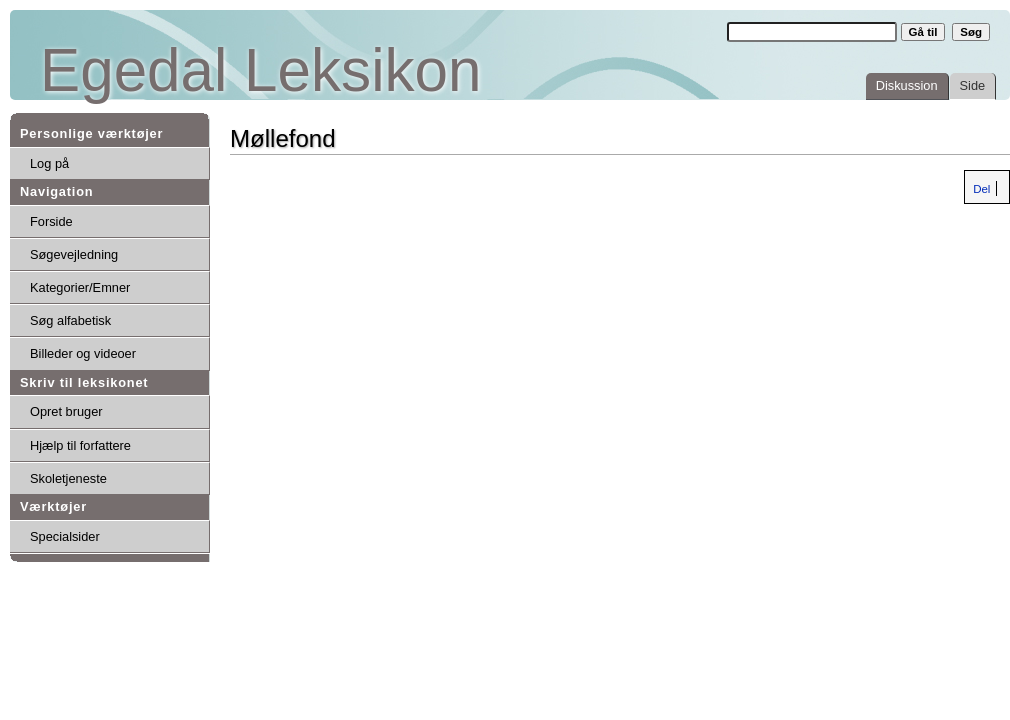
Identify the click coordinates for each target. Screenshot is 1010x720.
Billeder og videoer (83, 353)
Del (980, 189)
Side (973, 85)
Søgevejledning (74, 254)
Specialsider (65, 536)
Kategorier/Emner (80, 287)
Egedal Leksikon (260, 70)
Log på (49, 163)
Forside (51, 221)
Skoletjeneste (68, 478)
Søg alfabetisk (70, 320)
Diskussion (907, 85)
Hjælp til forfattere (80, 445)
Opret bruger (66, 411)
